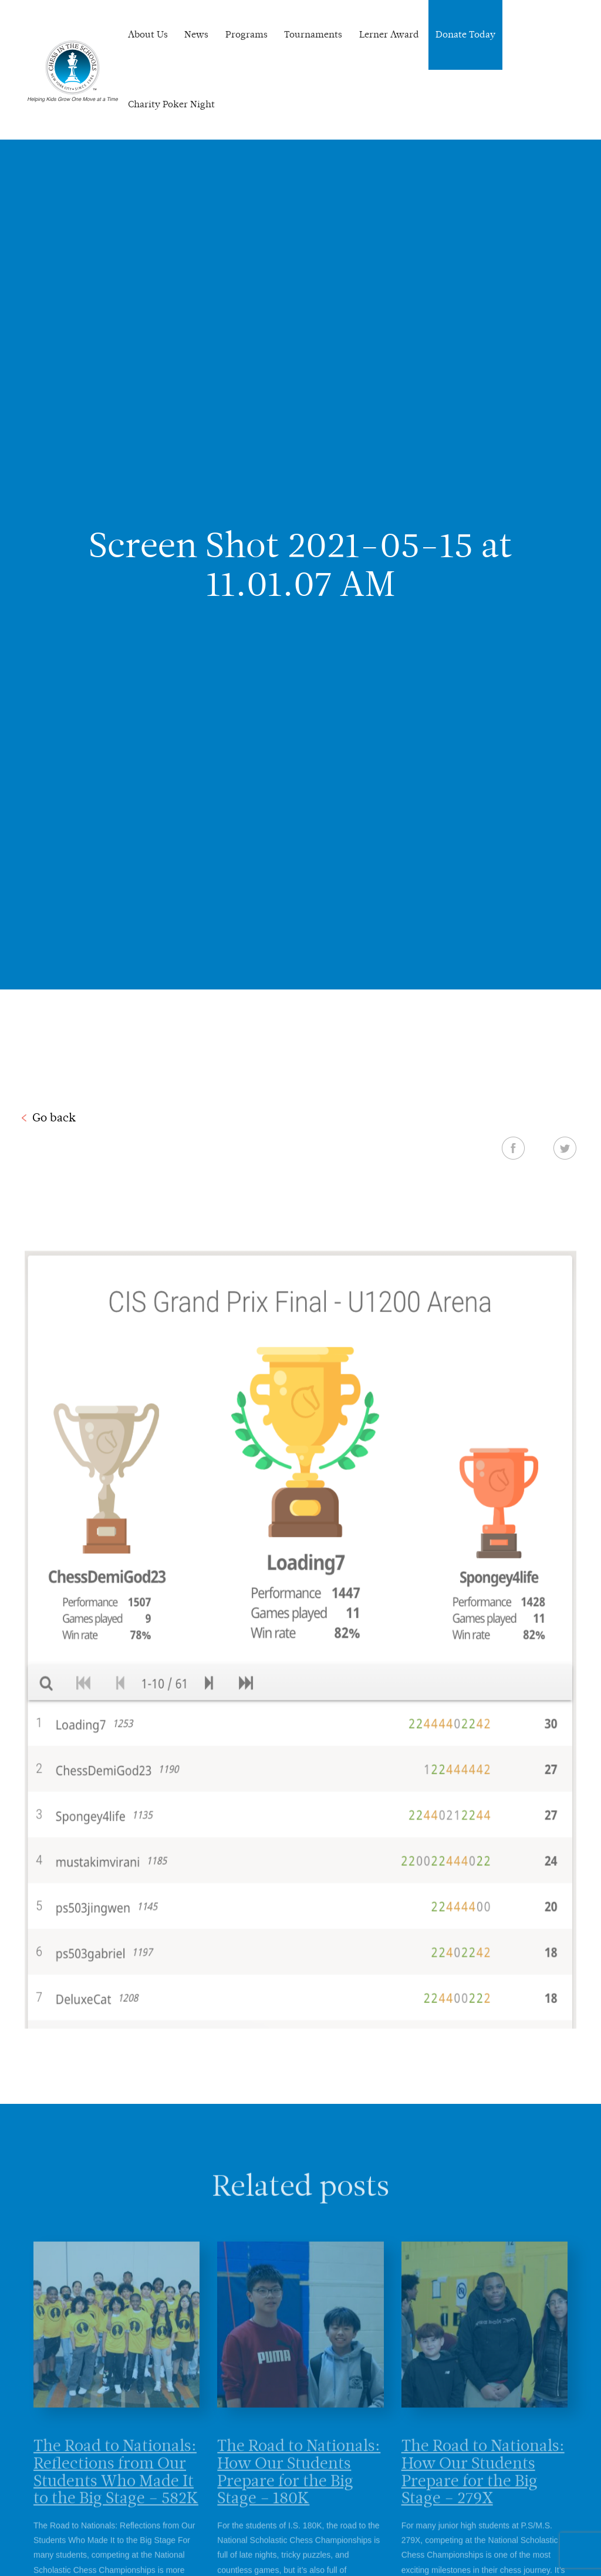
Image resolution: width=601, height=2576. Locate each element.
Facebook (513, 1147)
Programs (246, 34)
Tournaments (313, 34)
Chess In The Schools (73, 71)
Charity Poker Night (171, 104)
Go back (54, 1117)
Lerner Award (389, 34)
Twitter (564, 1147)
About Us (148, 34)
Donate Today (465, 34)
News (196, 34)
